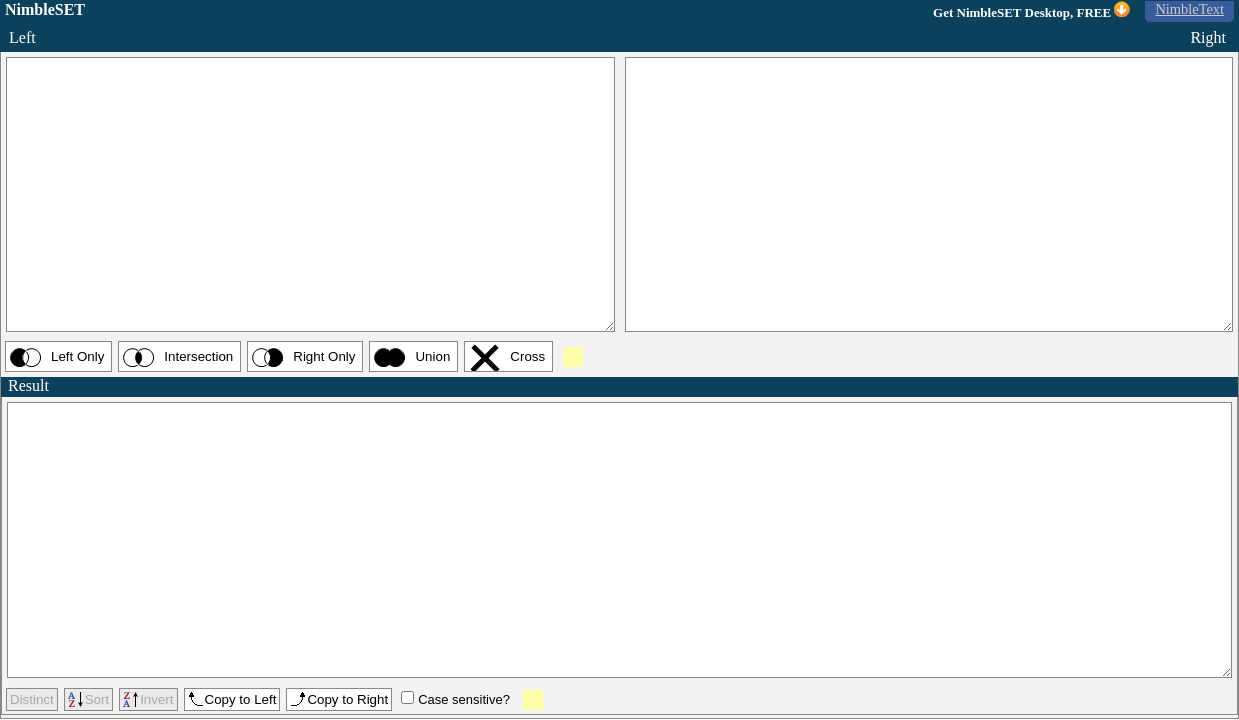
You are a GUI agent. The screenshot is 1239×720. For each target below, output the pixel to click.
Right (1203, 37)
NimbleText (1189, 9)
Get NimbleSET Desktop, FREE (1031, 10)
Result (35, 385)
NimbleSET (45, 9)
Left (31, 37)
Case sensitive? (464, 699)
